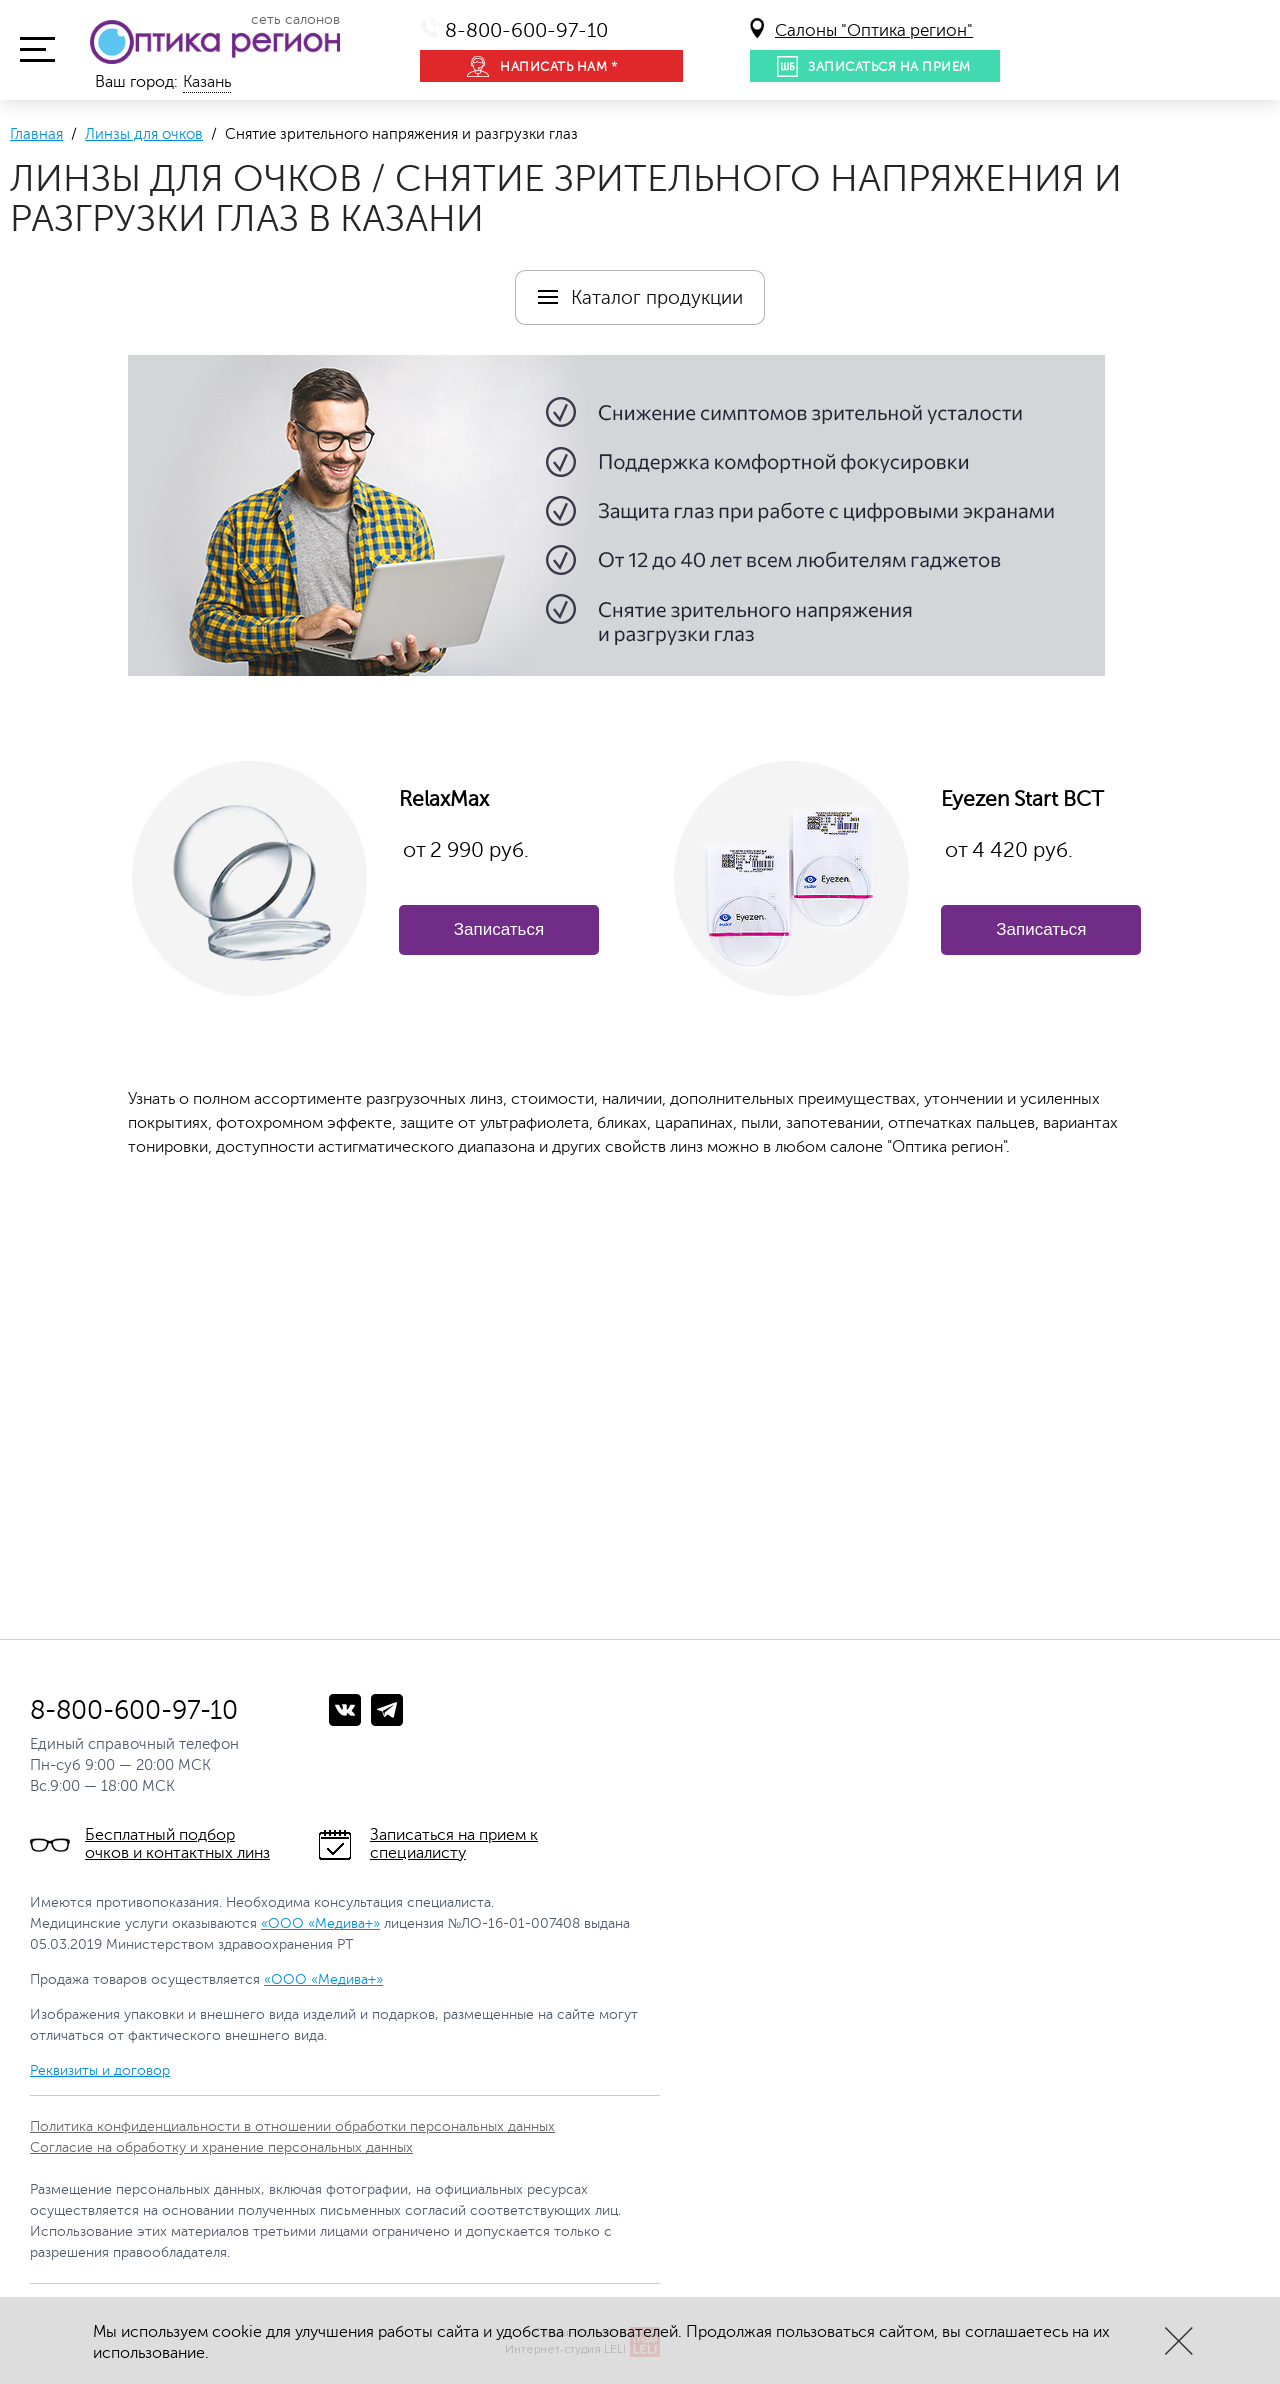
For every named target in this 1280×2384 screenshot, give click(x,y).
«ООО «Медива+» (320, 1923)
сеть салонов (295, 20)
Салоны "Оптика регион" (874, 30)
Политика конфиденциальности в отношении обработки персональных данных (292, 2126)
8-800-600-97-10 (526, 30)
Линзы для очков (144, 134)
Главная (36, 134)
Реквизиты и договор (100, 2070)
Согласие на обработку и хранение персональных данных (221, 2147)
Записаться (499, 929)
